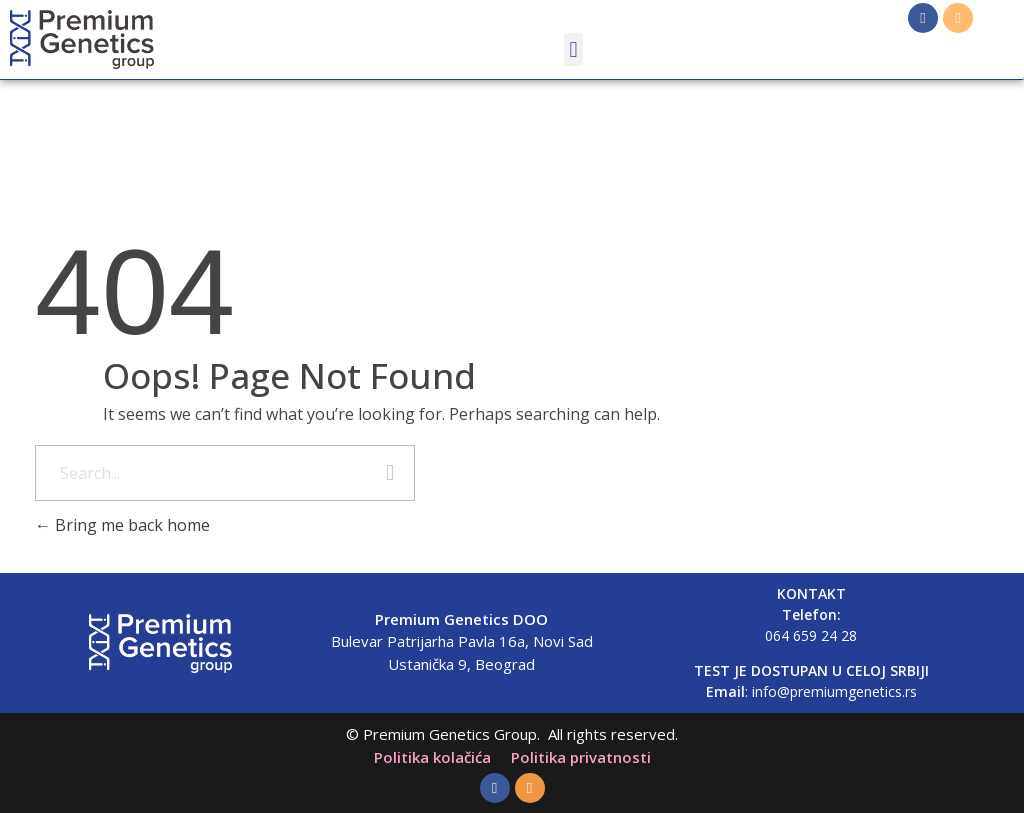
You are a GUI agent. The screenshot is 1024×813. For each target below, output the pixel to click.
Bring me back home (122, 525)
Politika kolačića (432, 757)
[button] (573, 49)
